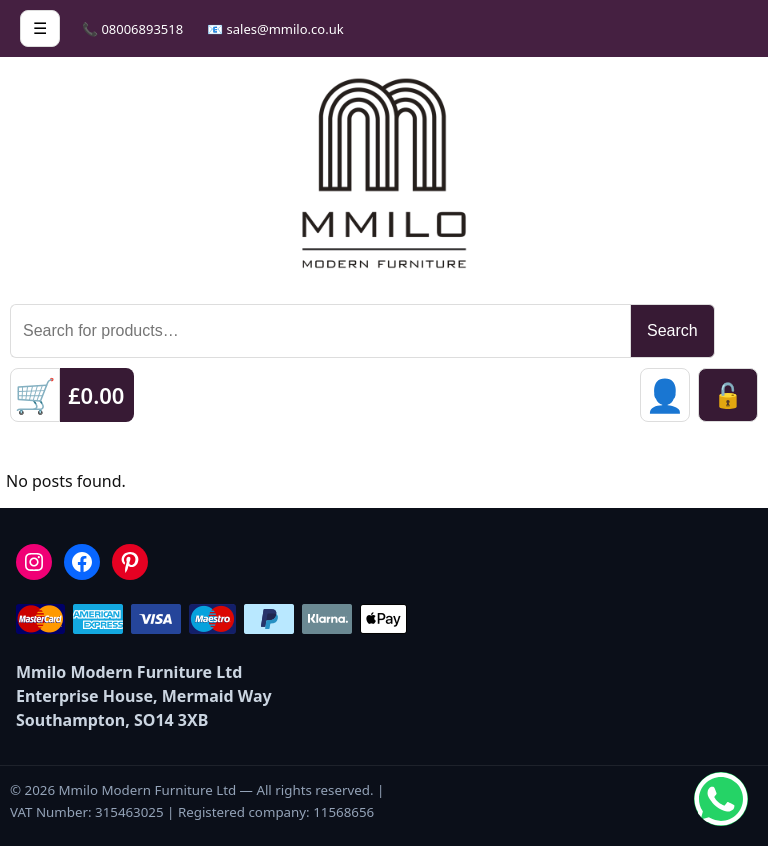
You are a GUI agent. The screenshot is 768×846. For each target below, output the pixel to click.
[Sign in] (665, 395)
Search (672, 330)
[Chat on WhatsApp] (721, 799)
